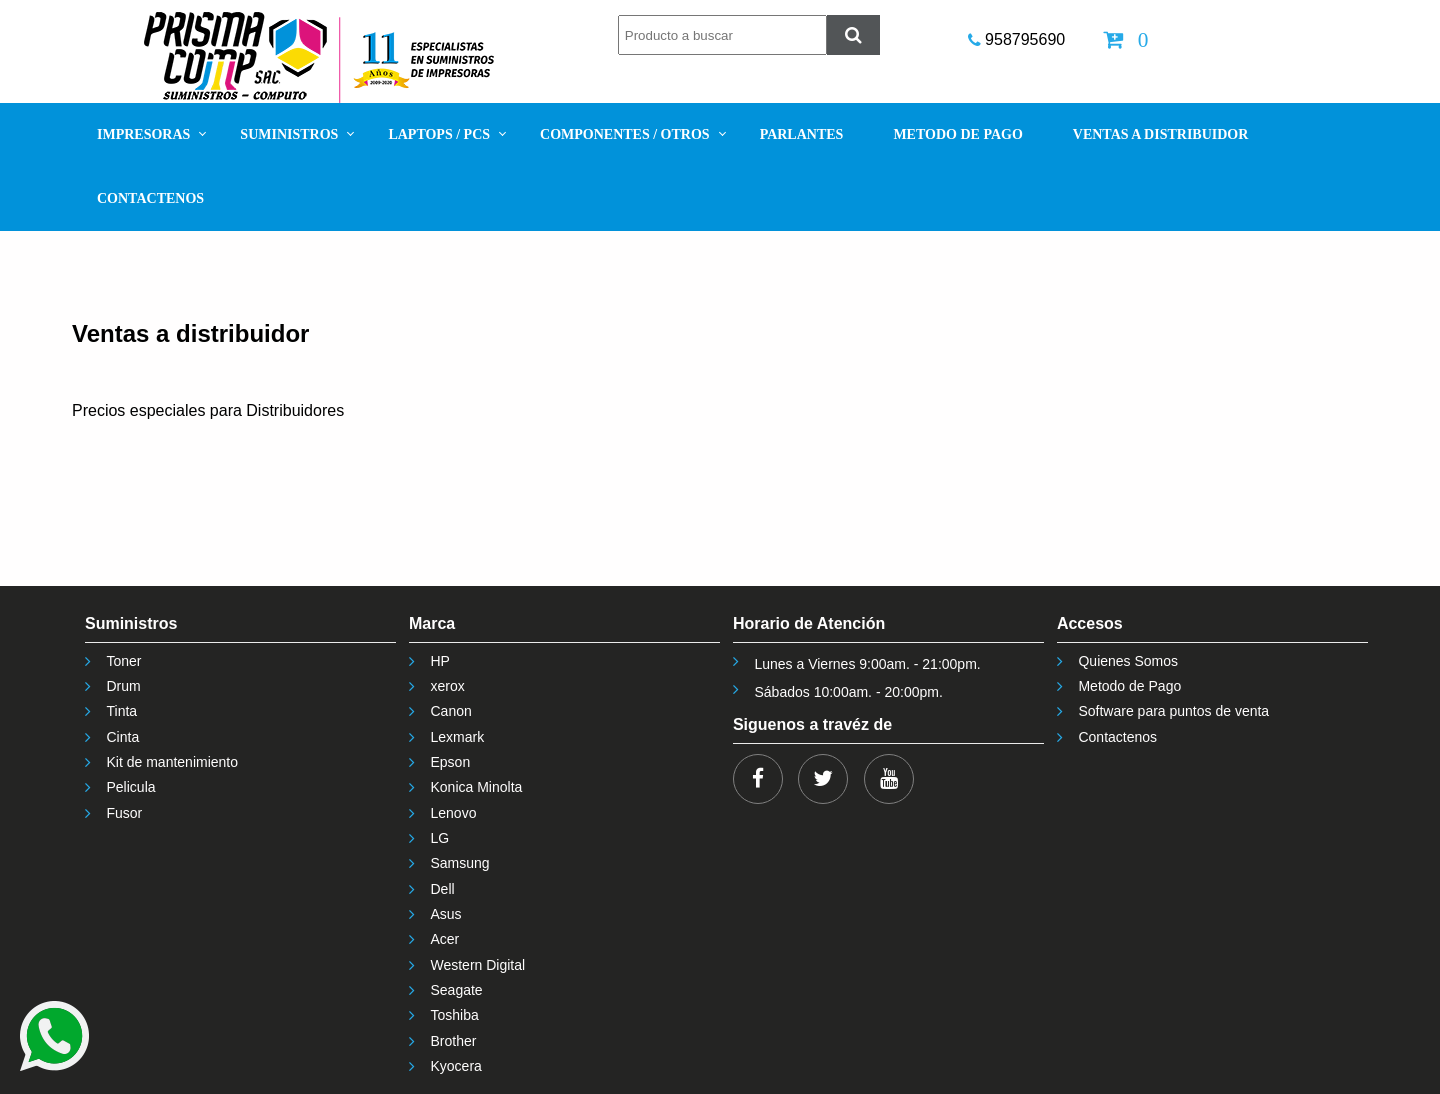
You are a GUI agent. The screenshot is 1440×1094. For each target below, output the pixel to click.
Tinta (122, 711)
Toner (124, 661)
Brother (453, 1041)
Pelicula (131, 787)
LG (439, 838)
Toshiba (454, 1015)
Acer (444, 939)
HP (439, 661)
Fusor (125, 813)
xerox (447, 686)
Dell (442, 889)
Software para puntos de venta (1173, 711)
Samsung (459, 863)
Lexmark (457, 737)
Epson (450, 762)
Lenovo (453, 813)
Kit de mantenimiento (173, 762)
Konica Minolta (476, 787)
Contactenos (1117, 737)
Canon (450, 711)
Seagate (456, 990)
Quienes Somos (1128, 661)
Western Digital (477, 965)
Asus (445, 914)
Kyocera (455, 1066)
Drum (124, 686)
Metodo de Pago (1129, 686)
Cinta (123, 737)
